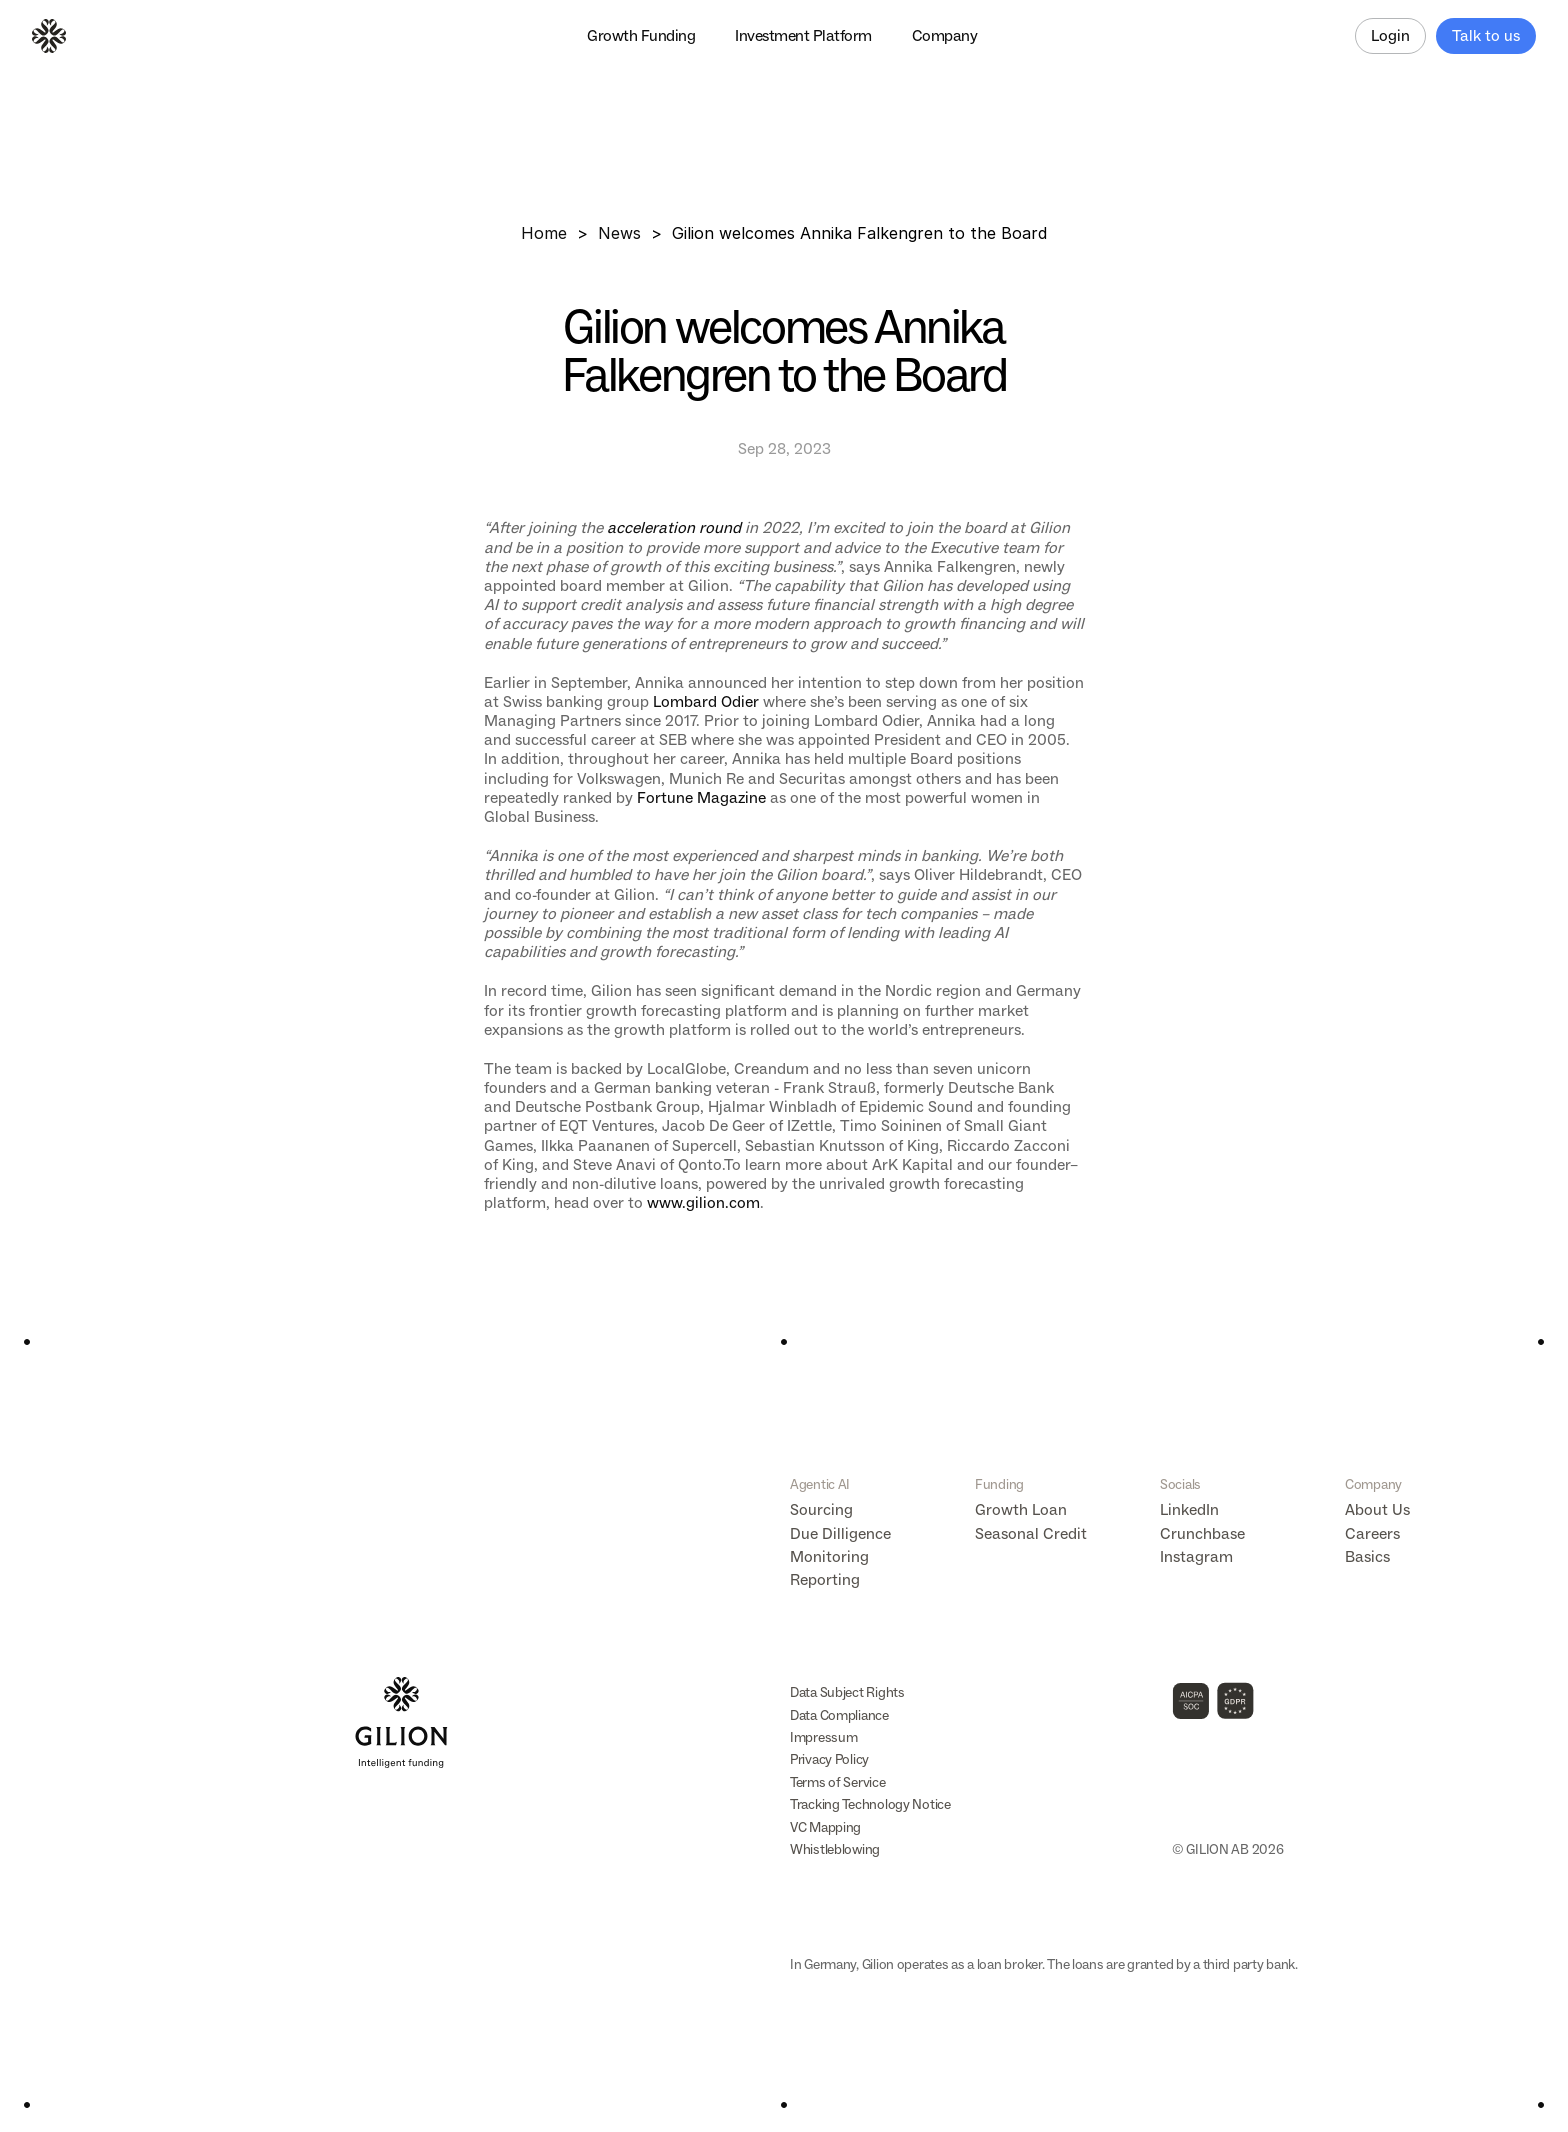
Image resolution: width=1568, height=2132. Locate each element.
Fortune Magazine (701, 797)
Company (1373, 1484)
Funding (999, 1484)
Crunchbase (1202, 1533)
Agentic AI (820, 1484)
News (619, 233)
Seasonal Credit (1031, 1533)
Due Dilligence (840, 1533)
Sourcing (821, 1509)
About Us (1377, 1509)
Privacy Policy (829, 1759)
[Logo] (49, 36)
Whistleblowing (835, 1849)
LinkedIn (1189, 1509)
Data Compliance (839, 1715)
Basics (1367, 1556)
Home (544, 233)
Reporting (825, 1579)
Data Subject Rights (847, 1692)
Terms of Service (838, 1782)
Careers (1372, 1533)
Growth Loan (1021, 1509)
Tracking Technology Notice (870, 1804)
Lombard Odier (706, 701)
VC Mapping (825, 1827)
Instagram (1196, 1556)
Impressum (823, 1737)
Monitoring (829, 1556)
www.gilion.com (703, 1202)
